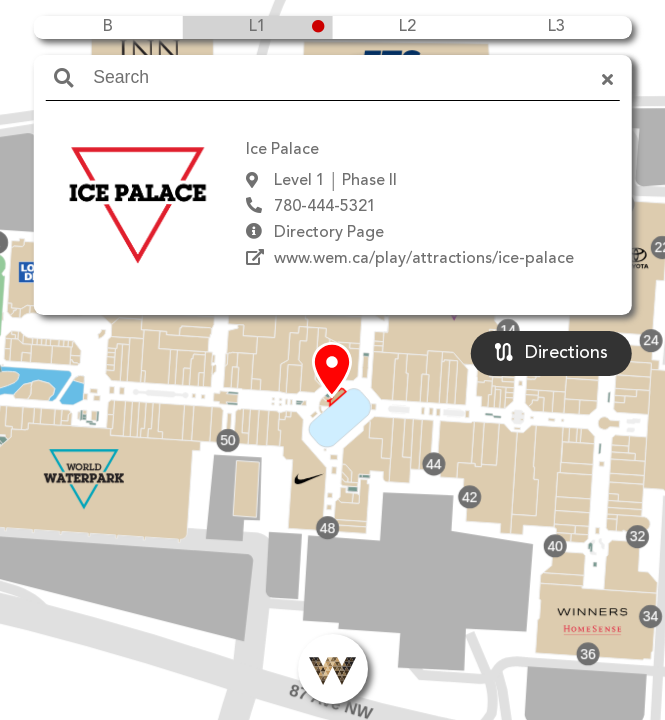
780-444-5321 (325, 207)
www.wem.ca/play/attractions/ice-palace (424, 259)
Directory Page (329, 233)
